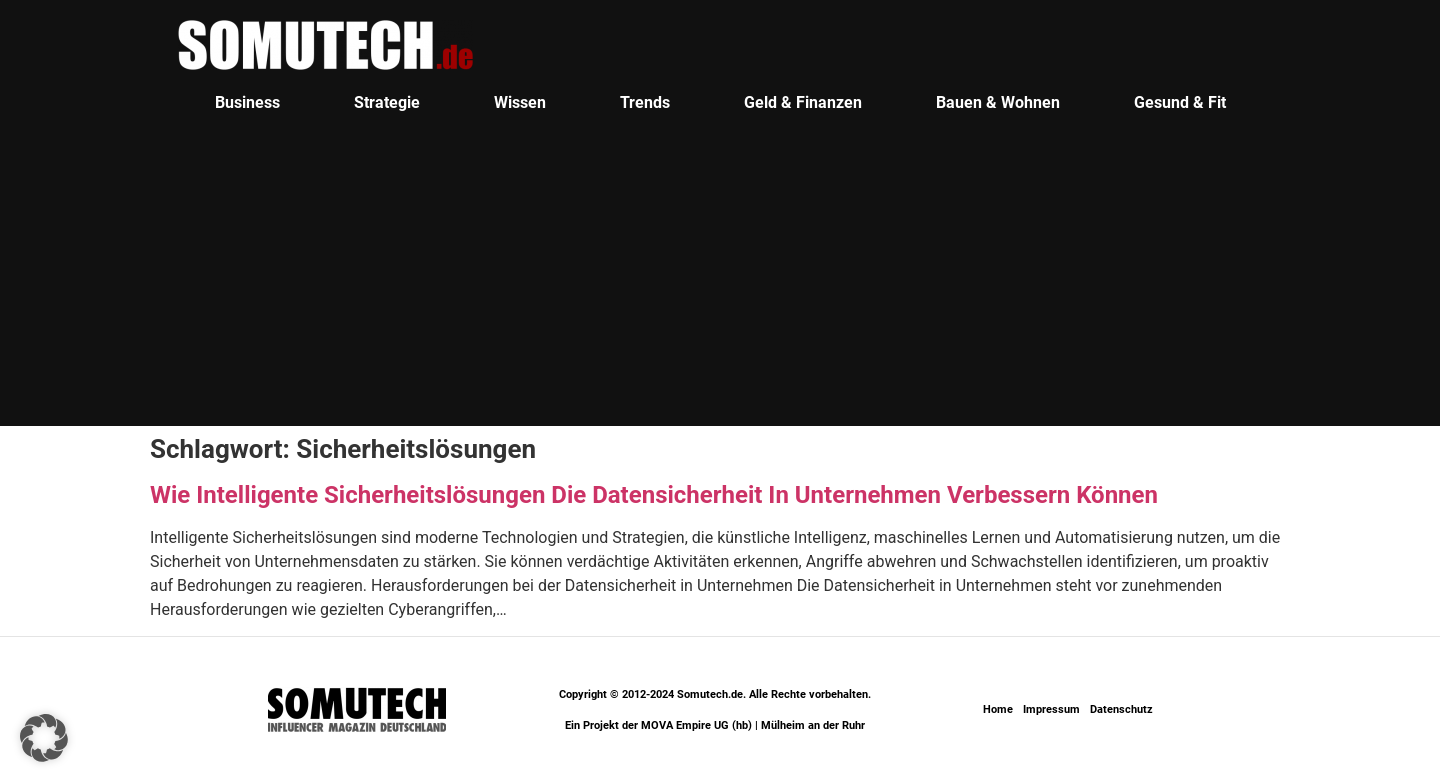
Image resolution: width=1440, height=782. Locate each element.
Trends (645, 102)
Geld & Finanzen (803, 102)
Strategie (387, 102)
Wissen (520, 102)
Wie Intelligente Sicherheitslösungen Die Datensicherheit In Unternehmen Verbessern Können (654, 495)
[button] (44, 738)
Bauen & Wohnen (998, 102)
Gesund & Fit (1180, 102)
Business (247, 102)
